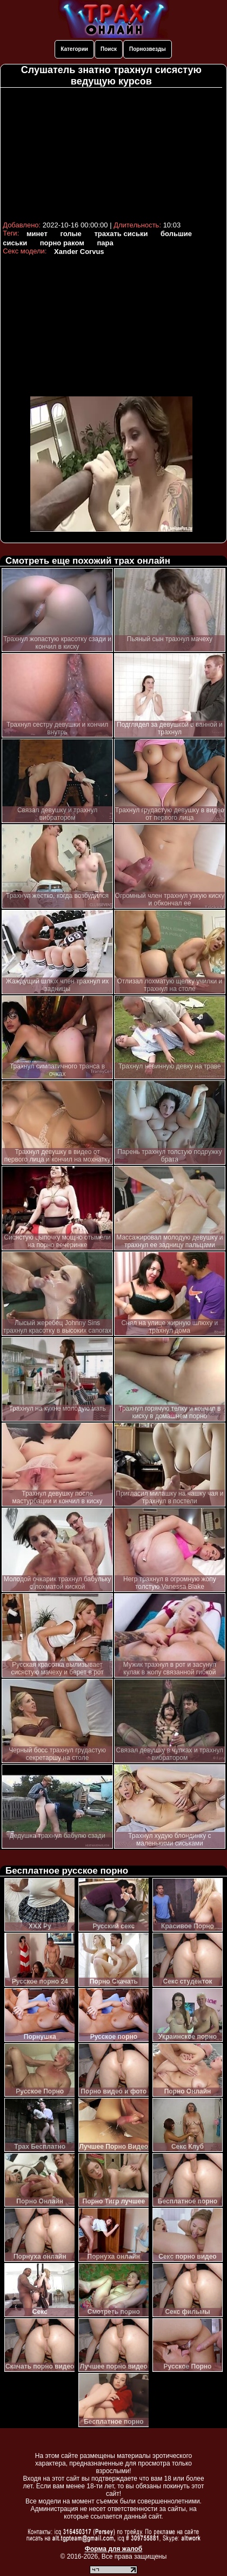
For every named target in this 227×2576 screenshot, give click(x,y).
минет (37, 234)
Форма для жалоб (114, 2549)
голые (70, 234)
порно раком (62, 243)
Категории (74, 49)
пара (105, 243)
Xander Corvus (79, 251)
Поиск (109, 49)
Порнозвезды (147, 49)
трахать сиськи (121, 234)
